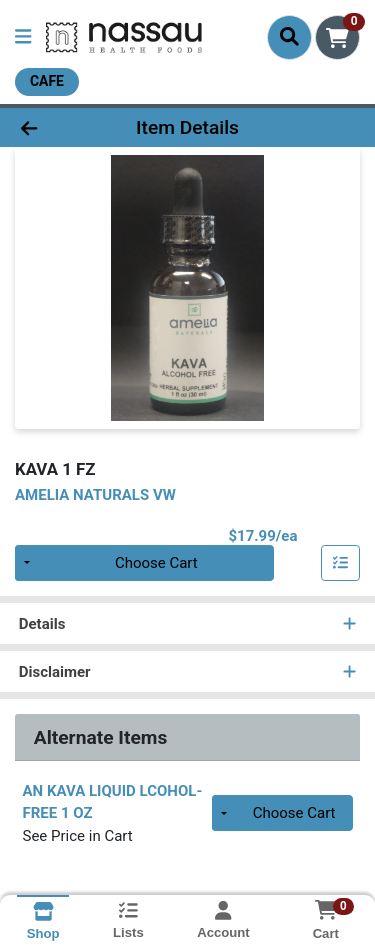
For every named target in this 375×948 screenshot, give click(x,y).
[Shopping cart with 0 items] (337, 37)
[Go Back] (58, 127)
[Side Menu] (23, 37)
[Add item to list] (341, 563)
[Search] (289, 37)
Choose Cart (156, 563)
